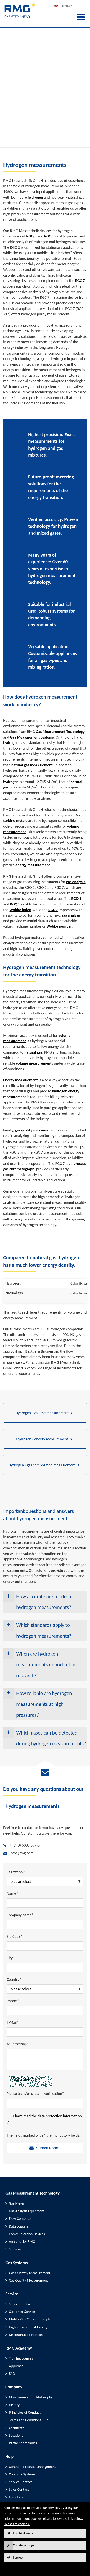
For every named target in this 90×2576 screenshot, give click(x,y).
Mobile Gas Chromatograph (29, 2319)
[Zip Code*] (45, 1946)
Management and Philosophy (31, 2397)
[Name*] (45, 1903)
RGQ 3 (49, 236)
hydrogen (35, 197)
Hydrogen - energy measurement (42, 1439)
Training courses (21, 2358)
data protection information (60, 2116)
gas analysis (75, 881)
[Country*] (45, 1989)
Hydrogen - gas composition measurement (42, 1465)
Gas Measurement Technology (60, 731)
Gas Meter (17, 2203)
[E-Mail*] (45, 2032)
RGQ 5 (31, 236)
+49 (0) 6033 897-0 (25, 1845)
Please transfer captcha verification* (35, 2093)
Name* (12, 1893)
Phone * (13, 2001)
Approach (16, 2366)
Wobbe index (20, 909)
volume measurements (34, 1063)
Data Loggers (18, 2226)
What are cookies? (17, 2524)
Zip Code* (15, 1936)
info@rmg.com (21, 1853)
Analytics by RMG (22, 2241)
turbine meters (15, 820)
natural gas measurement (32, 765)
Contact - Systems (22, 2474)
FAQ (12, 2373)
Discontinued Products (26, 2334)
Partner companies (23, 2443)
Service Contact (20, 2304)
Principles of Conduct (25, 2412)
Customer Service (22, 2311)
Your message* (18, 2044)
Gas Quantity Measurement (29, 2273)
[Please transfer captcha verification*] (45, 2103)
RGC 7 (80, 280)
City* (11, 1958)
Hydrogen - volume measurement (42, 1412)
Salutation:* (16, 1872)
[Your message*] (45, 2059)
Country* (14, 1979)
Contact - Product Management (32, 2466)
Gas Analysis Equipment (26, 2211)
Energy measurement (20, 1080)
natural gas (33, 1052)
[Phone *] (45, 2010)
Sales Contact (19, 2489)
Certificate (16, 2428)
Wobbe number (59, 926)
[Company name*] (45, 1924)
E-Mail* (13, 2022)
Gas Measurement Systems (32, 737)
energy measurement (32, 865)
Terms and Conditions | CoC (30, 2420)
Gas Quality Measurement (28, 2280)
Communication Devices (27, 2234)
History (14, 2405)
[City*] (45, 1967)
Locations (16, 2435)
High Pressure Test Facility (28, 2327)
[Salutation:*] (45, 1881)
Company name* (20, 1915)
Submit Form (47, 2148)
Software (15, 2249)
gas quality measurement (35, 1130)
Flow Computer (20, 2218)
